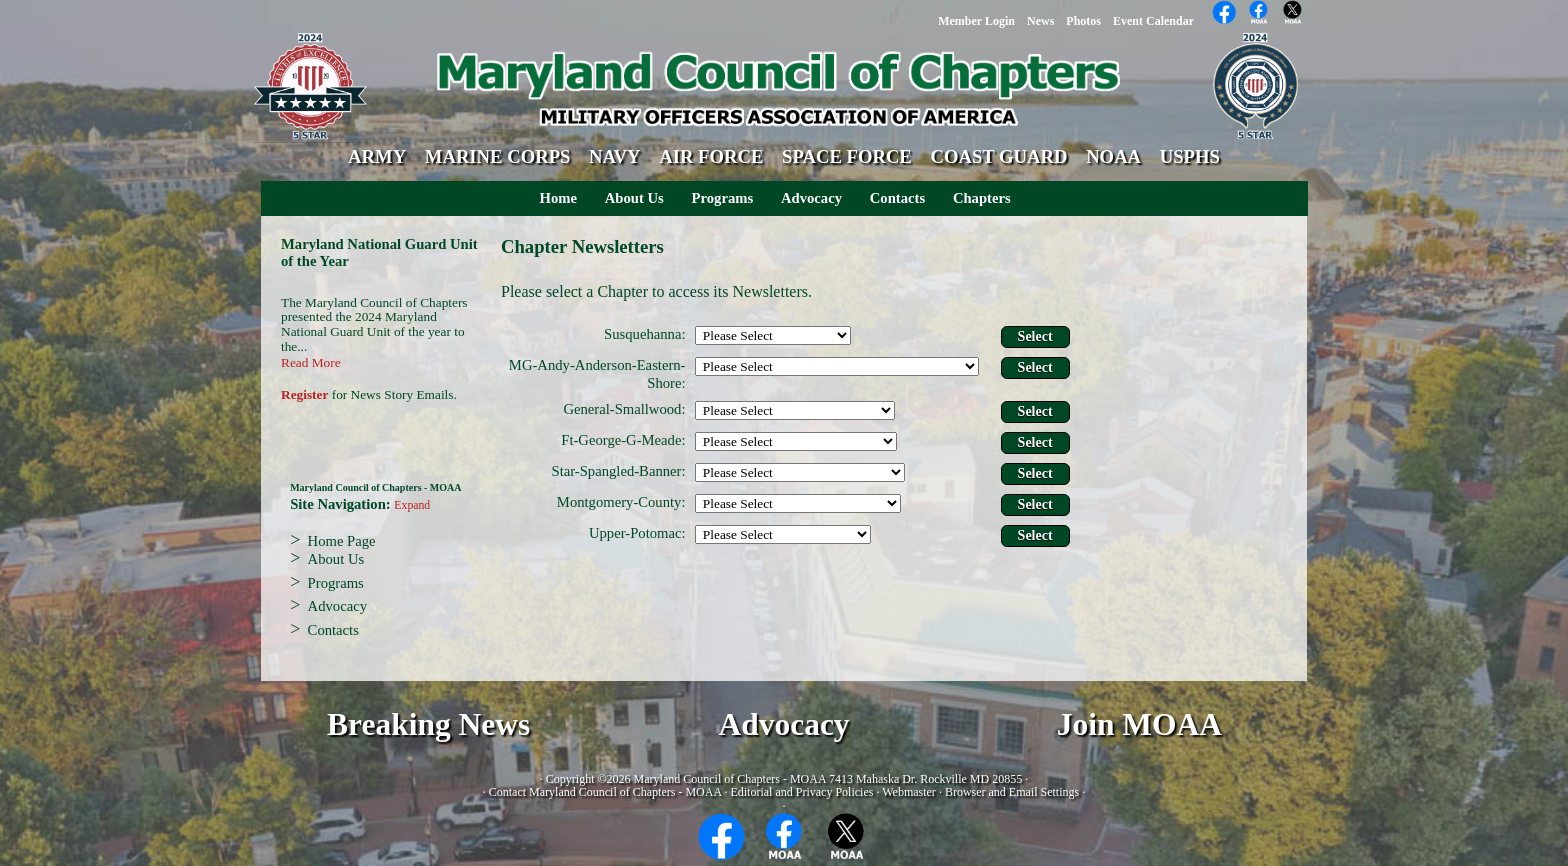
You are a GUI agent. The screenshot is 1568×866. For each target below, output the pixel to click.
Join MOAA (1139, 724)
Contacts (897, 198)
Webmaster (909, 792)
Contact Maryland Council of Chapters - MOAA (605, 792)
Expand (412, 505)
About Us (634, 198)
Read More (311, 362)
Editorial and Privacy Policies (801, 792)
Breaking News (428, 724)
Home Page (342, 541)
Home (558, 198)
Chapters (982, 198)
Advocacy (811, 198)
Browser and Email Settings (1012, 792)
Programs (723, 198)
